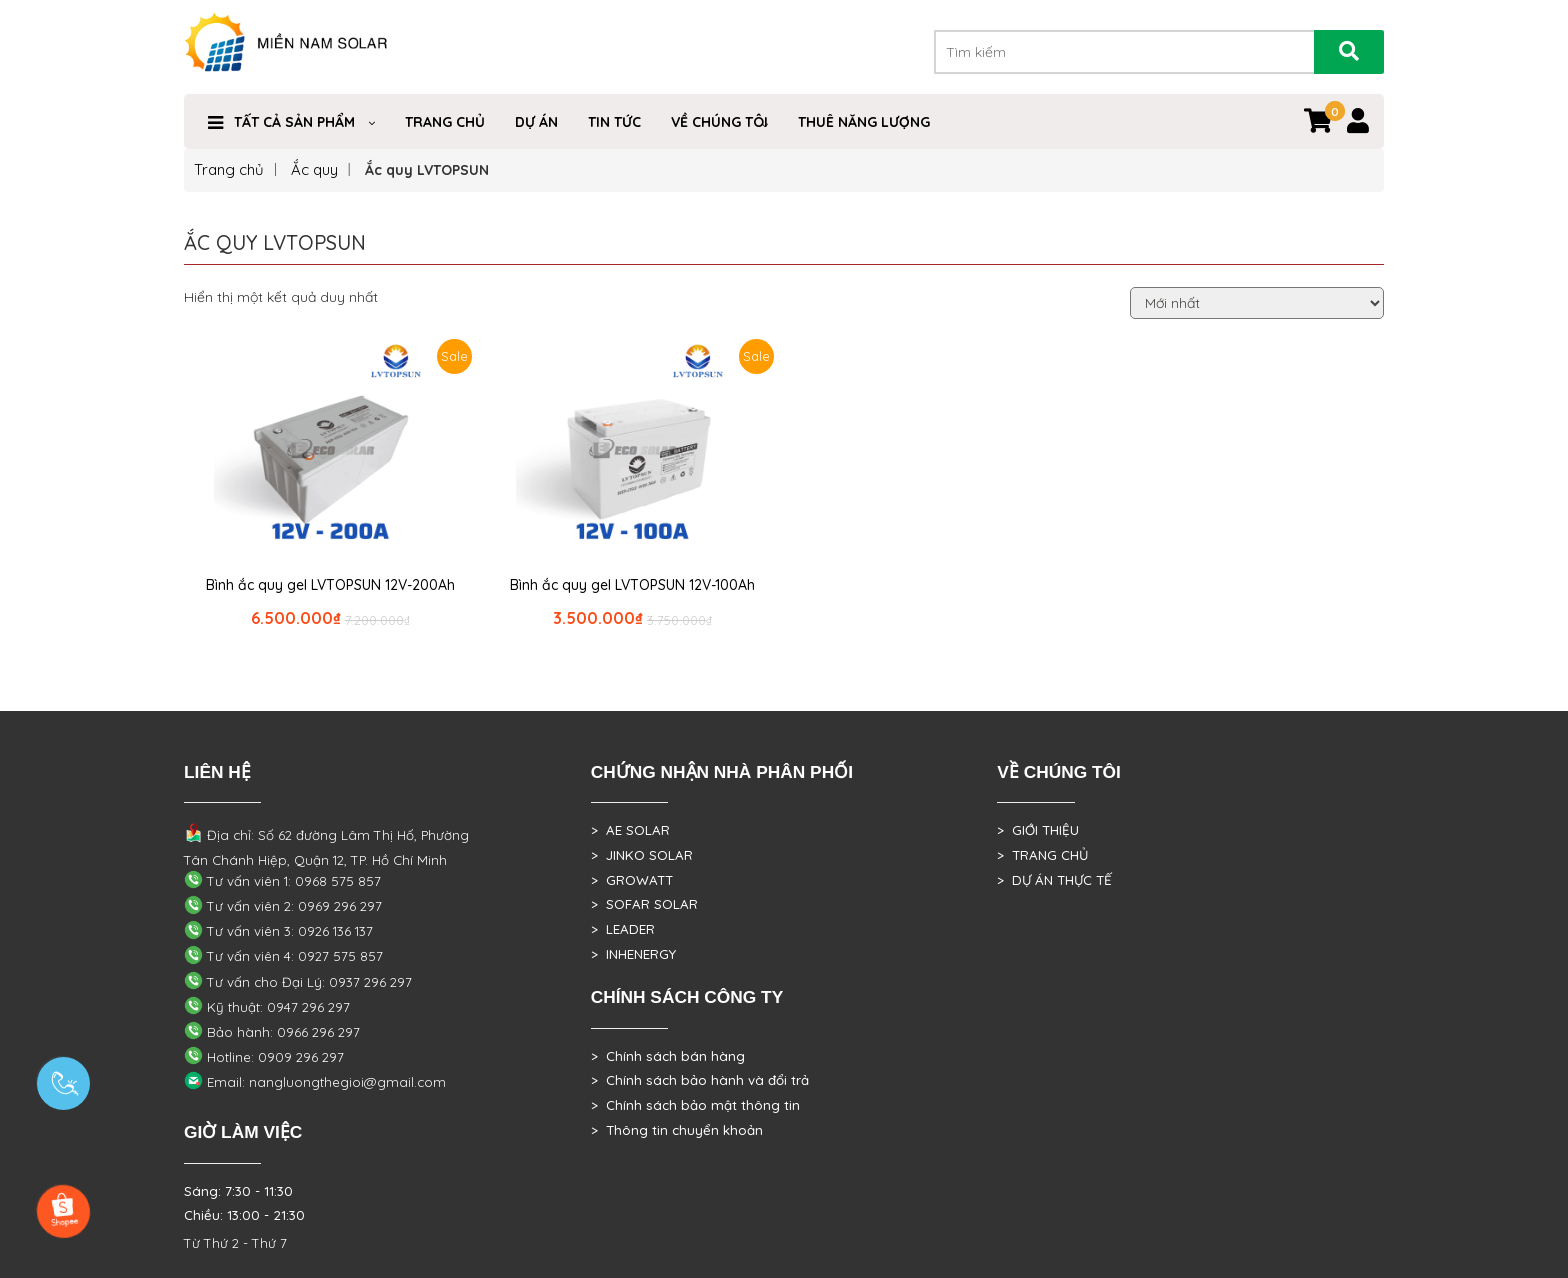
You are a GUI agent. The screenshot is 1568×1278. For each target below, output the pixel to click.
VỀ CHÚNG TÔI (719, 122)
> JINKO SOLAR (642, 855)
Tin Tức (614, 122)
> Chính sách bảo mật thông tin (695, 1105)
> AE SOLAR (630, 830)
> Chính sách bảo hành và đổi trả (700, 1080)
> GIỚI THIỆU (1038, 830)
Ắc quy (314, 169)
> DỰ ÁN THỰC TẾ (1054, 880)
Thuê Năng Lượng (864, 122)
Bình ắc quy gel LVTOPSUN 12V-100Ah (632, 585)
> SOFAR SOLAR (644, 904)
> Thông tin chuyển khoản (677, 1130)
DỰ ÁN (536, 122)
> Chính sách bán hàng (668, 1056)
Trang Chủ (445, 122)
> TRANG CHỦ (1042, 855)
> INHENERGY (633, 954)
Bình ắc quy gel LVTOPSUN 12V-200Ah (330, 585)
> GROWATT (632, 880)
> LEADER (623, 929)
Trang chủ (229, 169)
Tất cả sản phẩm (294, 122)
